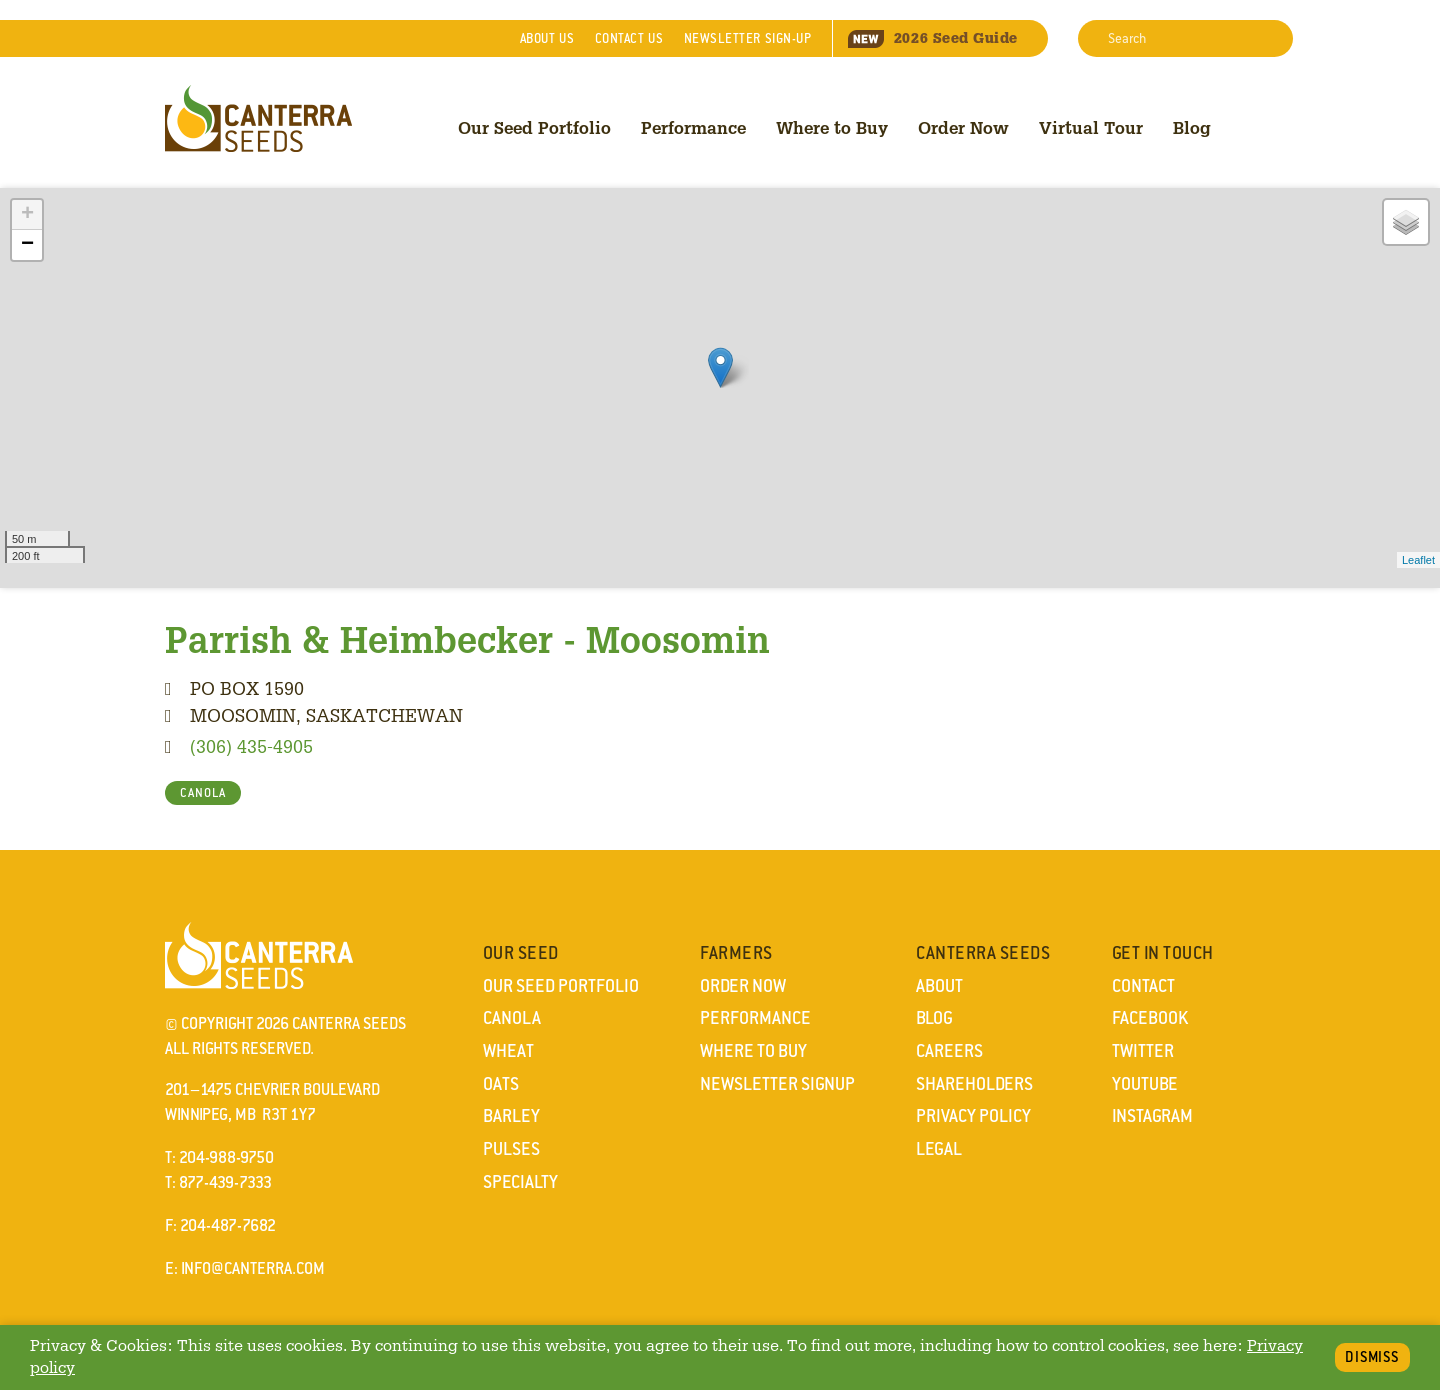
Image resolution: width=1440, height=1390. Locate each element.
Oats (501, 1084)
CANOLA (203, 793)
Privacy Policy (973, 1116)
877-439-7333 (225, 1182)
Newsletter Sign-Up (748, 38)
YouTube (1145, 1084)
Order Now (963, 127)
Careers (949, 1051)
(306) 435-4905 (251, 746)
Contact (629, 38)
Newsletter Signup (777, 1084)
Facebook (1150, 1018)
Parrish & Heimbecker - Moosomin (467, 639)
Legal (939, 1149)
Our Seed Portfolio (534, 127)
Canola (512, 1018)
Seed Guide (933, 38)
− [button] (27, 245)
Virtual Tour (1091, 127)
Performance (693, 127)
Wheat (508, 1051)
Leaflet (1418, 560)
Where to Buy (832, 127)
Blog (1192, 127)
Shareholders (974, 1084)
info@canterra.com (253, 1268)
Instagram (1152, 1116)
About (547, 38)
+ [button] (27, 215)
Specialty (520, 1182)
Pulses (511, 1149)
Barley (511, 1116)
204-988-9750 (226, 1157)
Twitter (1143, 1051)
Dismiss (1372, 1357)
